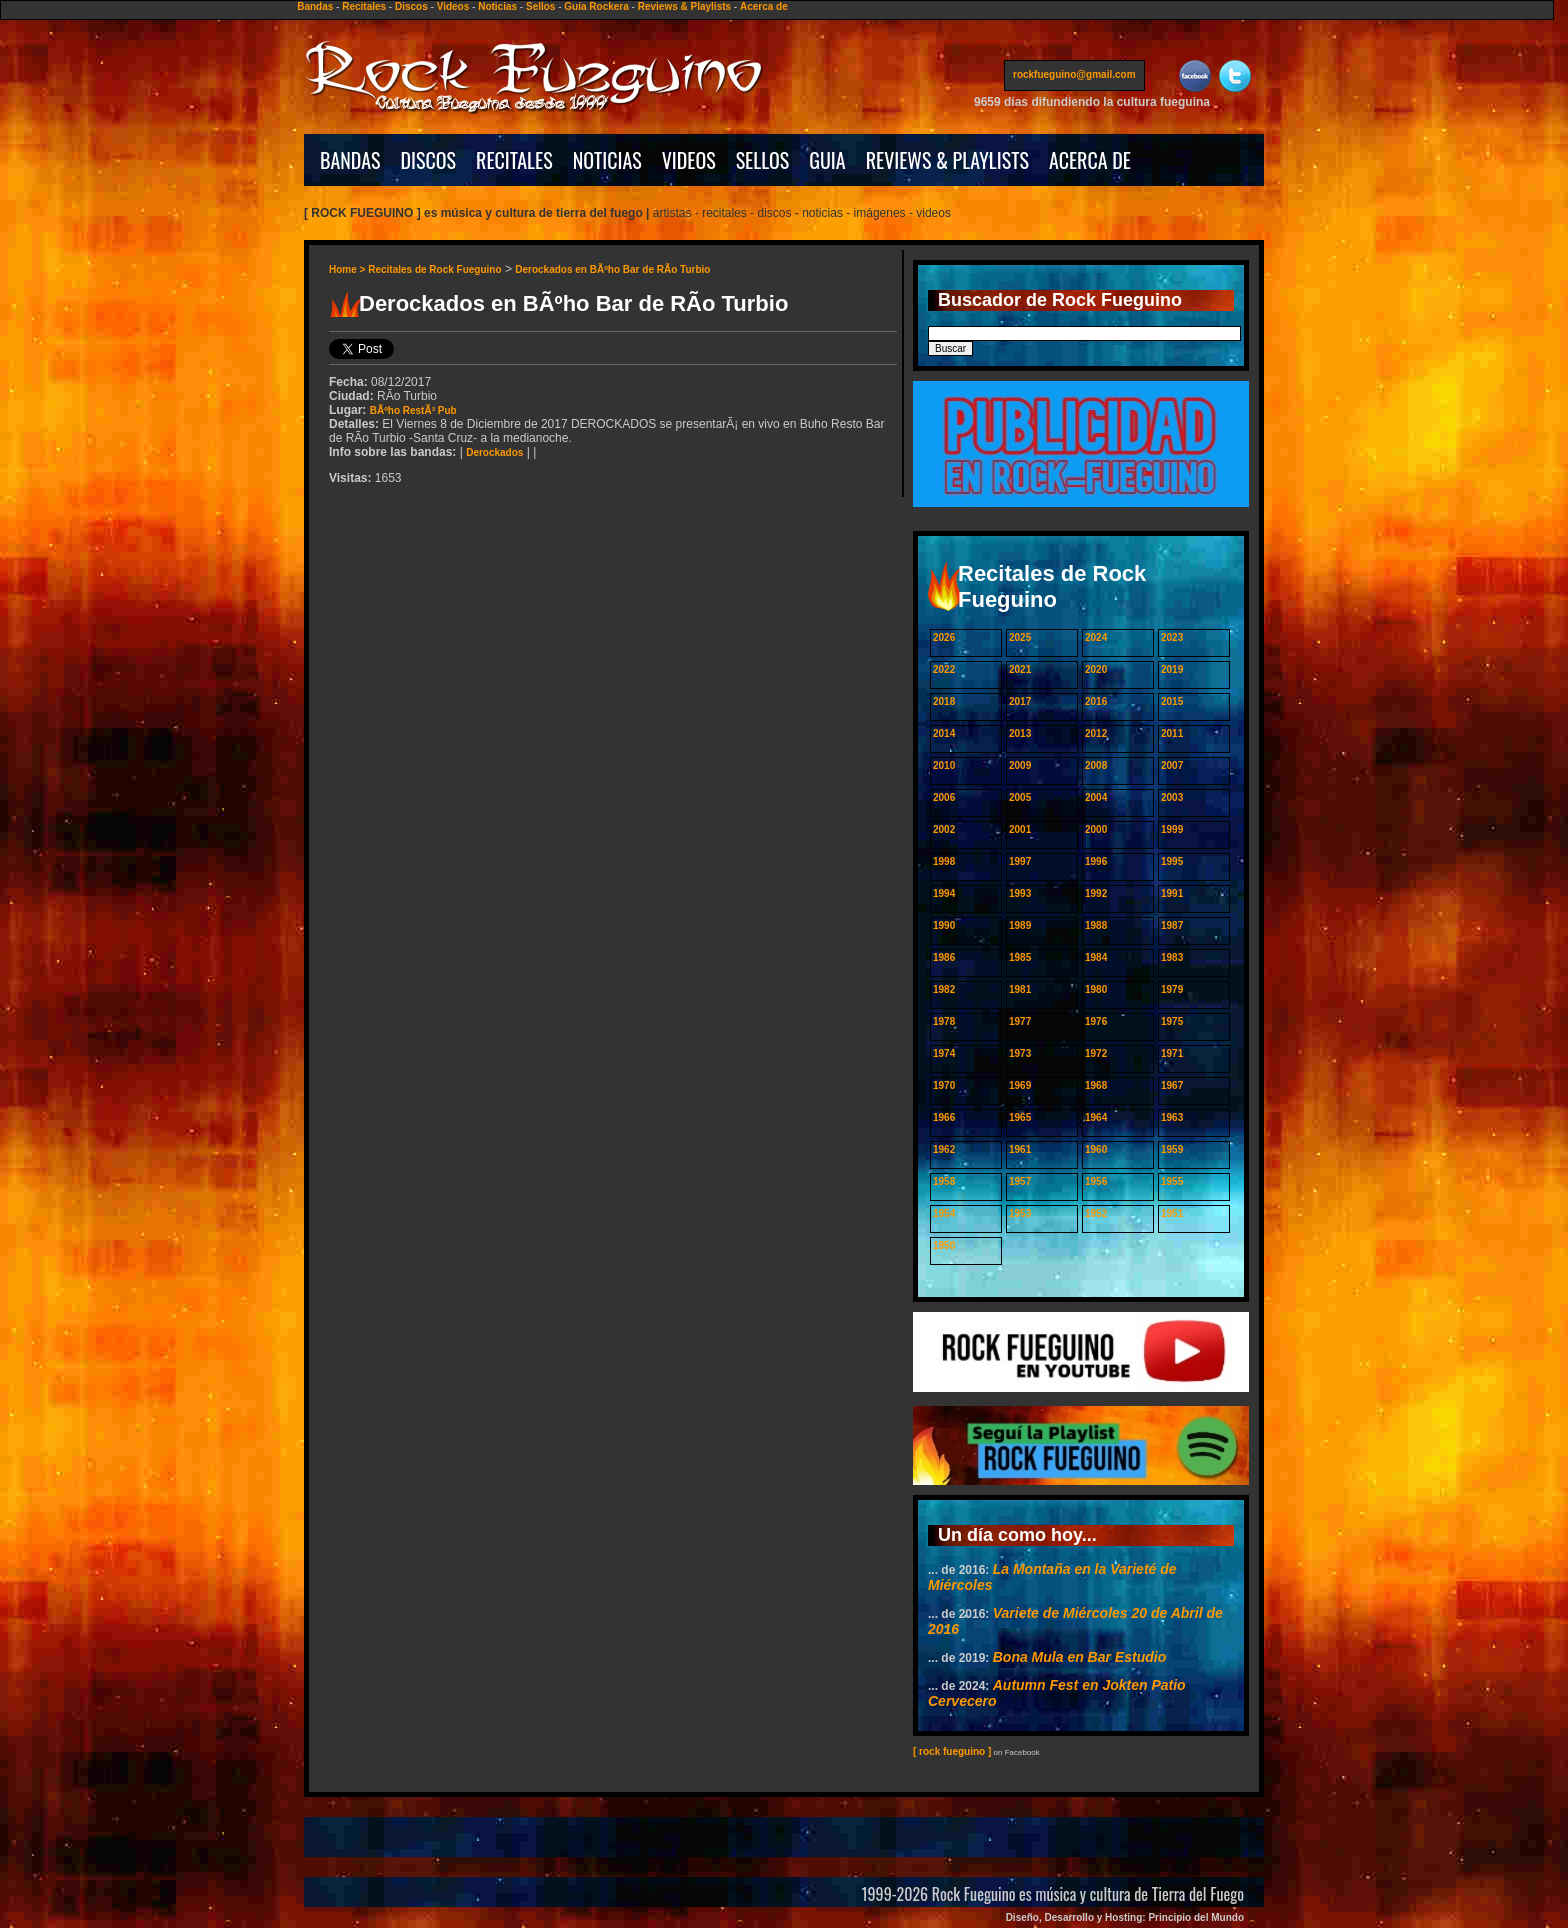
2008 (1096, 765)
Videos (453, 6)
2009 (1020, 765)
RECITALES (514, 160)
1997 (1020, 861)
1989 (1020, 925)
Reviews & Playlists (684, 6)
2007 (1172, 765)
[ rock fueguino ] (952, 1751)
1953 (1020, 1213)
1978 (944, 1021)
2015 (1172, 701)
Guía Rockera (596, 6)
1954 (944, 1213)
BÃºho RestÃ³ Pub (413, 410)
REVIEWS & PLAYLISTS (947, 160)
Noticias (497, 6)
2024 (1096, 637)
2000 (1096, 829)
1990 (944, 925)
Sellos (540, 6)
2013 (1020, 733)
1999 (1172, 829)
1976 (1096, 1021)
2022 (944, 669)
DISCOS (429, 160)
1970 (944, 1085)
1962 (944, 1149)
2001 (1020, 829)
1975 (1172, 1021)
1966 (944, 1117)
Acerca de (764, 6)
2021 (1020, 669)
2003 (1172, 797)
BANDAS (350, 160)
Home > (348, 269)
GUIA (827, 160)
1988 (1096, 925)
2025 (1020, 637)
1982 (944, 989)
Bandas (315, 6)
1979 (1172, 989)
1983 (1172, 957)
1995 (1172, 861)
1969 (1020, 1085)
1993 (1020, 893)
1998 (944, 861)
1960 (1096, 1149)
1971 (1172, 1053)
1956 (1096, 1181)
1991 (1172, 893)
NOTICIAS (607, 160)
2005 (1020, 797)
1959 (1172, 1149)
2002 (944, 829)
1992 (1096, 893)
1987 (1172, 925)
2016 (1096, 701)
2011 (1172, 733)
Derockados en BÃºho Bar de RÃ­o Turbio (612, 269)
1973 (1020, 1053)
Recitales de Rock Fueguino (434, 269)
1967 (1172, 1085)
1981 (1020, 989)
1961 (1020, 1149)
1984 (1096, 957)
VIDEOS (689, 160)
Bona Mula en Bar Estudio (1079, 1657)
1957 (1020, 1181)
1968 (1096, 1085)
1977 (1020, 1021)
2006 (944, 797)
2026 (944, 637)
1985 (1020, 957)
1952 (1096, 1213)
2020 (1096, 669)
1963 (1172, 1117)
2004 (1096, 797)
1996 (1096, 861)
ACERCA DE (1090, 160)
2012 (1096, 733)
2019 (1172, 669)
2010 (944, 765)
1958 (944, 1181)
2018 (944, 701)
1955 (1172, 1181)
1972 (1096, 1053)
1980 (1096, 989)
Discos (411, 6)
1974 (944, 1053)
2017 (1020, 701)
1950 (944, 1245)
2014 (944, 733)
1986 (944, 957)
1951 (1172, 1213)
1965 (1020, 1117)
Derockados (494, 452)
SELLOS (763, 160)
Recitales (364, 6)
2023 (1172, 637)
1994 (944, 893)
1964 (1096, 1117)
